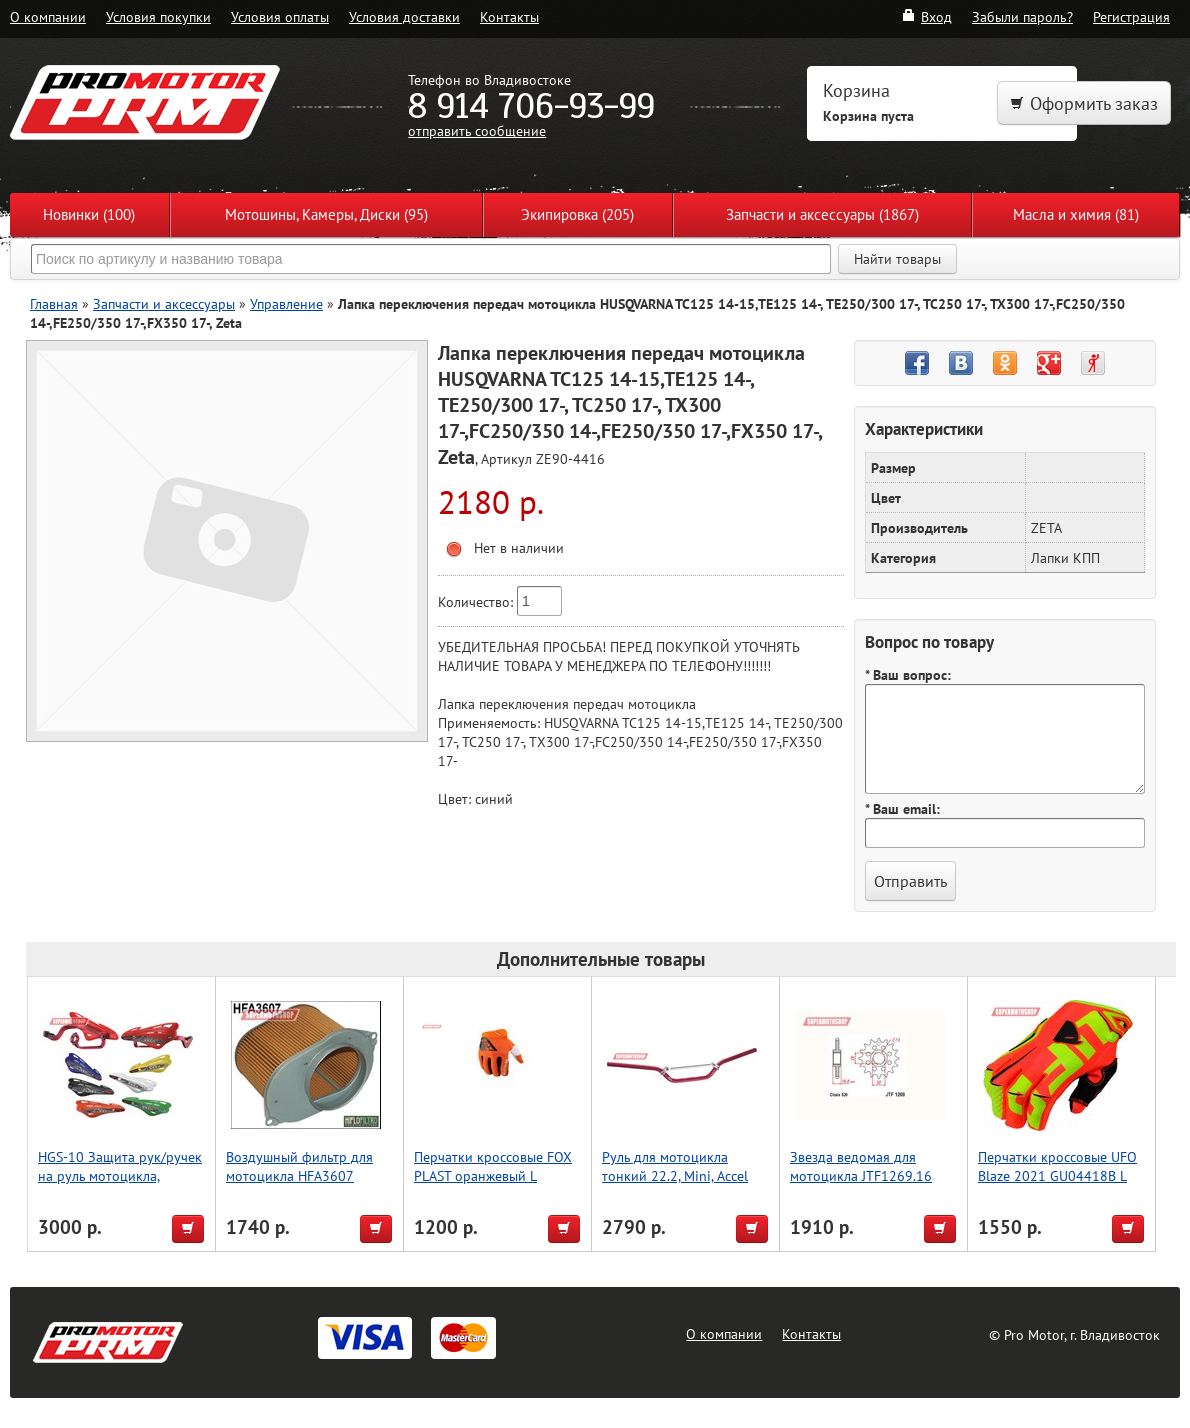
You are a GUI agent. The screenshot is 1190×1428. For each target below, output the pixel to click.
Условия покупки (158, 16)
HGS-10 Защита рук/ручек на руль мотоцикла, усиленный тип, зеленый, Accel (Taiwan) (120, 1185)
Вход (926, 16)
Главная (54, 303)
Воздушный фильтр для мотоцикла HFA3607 (299, 1166)
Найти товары (897, 259)
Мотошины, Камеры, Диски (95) (326, 214)
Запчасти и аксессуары (164, 303)
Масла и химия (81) (1076, 214)
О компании (48, 16)
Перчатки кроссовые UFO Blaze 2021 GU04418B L (1057, 1166)
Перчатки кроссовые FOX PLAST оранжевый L (493, 1166)
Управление (286, 303)
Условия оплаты (280, 16)
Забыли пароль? (1022, 16)
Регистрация (1131, 16)
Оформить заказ (1084, 103)
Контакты (509, 16)
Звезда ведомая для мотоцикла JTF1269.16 (861, 1166)
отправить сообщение (477, 130)
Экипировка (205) (577, 214)
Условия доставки (404, 16)
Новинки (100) (89, 214)
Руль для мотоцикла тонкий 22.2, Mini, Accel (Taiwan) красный (675, 1175)
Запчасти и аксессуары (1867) (822, 214)
